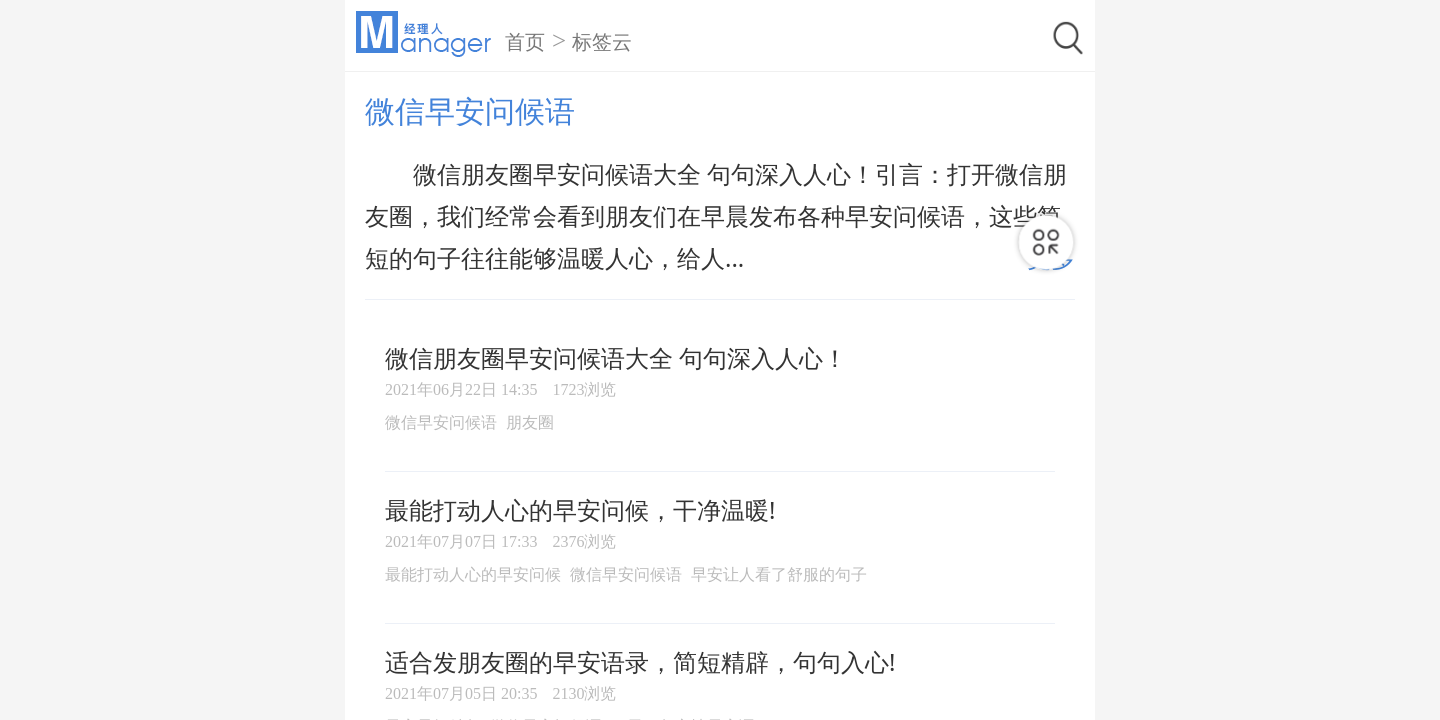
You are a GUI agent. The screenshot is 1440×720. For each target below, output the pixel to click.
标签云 (602, 42)
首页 (525, 42)
